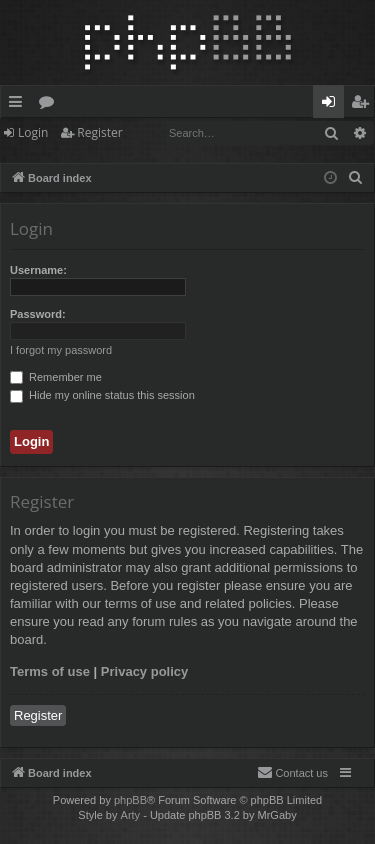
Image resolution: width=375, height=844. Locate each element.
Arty (131, 815)
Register (99, 132)
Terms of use (50, 671)
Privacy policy (144, 671)
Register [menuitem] (364, 105)
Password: (38, 314)
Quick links (19, 105)
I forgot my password (61, 350)
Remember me (56, 377)
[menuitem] (356, 178)
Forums (50, 105)
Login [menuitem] (332, 105)
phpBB (130, 800)
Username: (38, 270)
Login (33, 132)
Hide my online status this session (102, 395)
